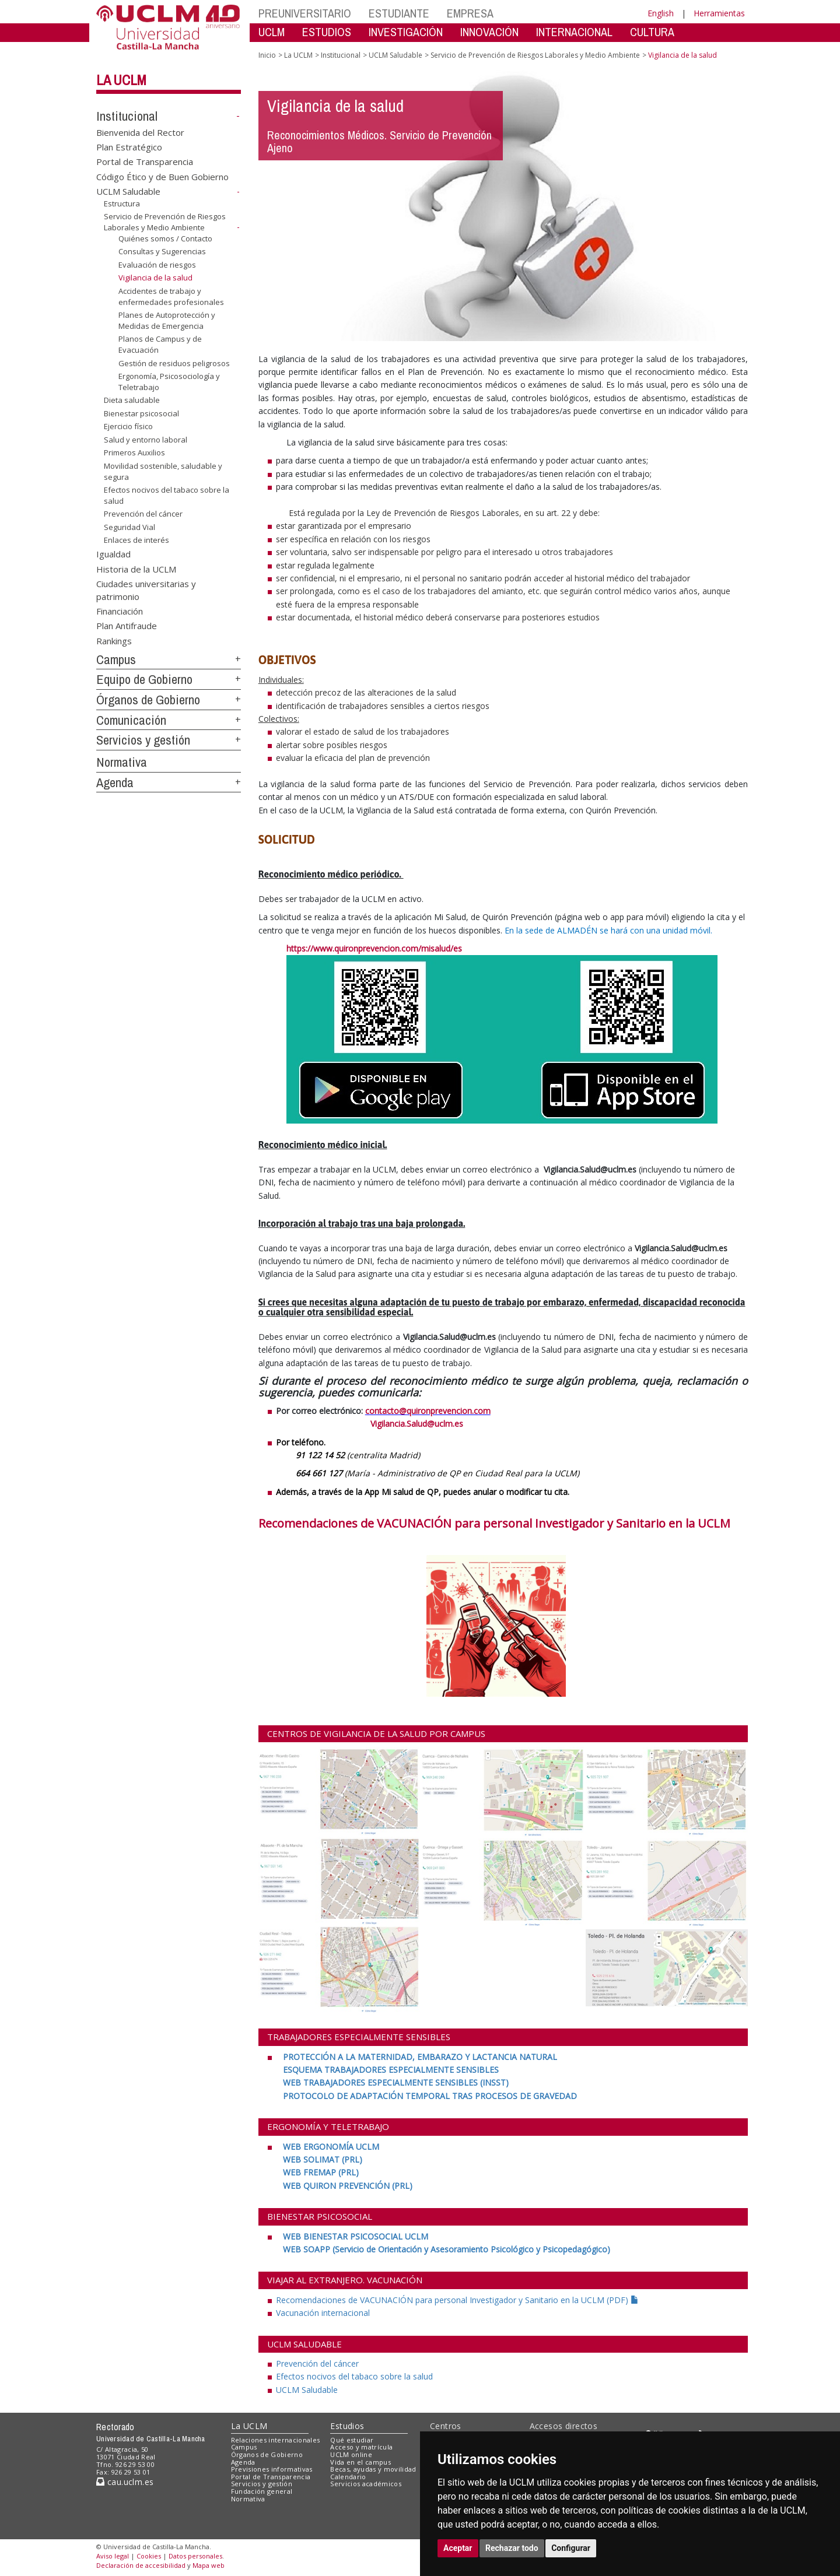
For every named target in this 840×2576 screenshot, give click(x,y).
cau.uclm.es (124, 2481)
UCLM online (351, 2454)
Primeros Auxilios (134, 452)
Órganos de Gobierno (148, 699)
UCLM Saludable (128, 191)
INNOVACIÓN (489, 32)
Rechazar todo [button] (511, 2548)
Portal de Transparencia (144, 161)
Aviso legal (112, 2556)
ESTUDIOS (326, 32)
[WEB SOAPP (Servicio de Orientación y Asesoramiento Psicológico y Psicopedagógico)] (446, 2249)
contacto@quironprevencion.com (428, 1410)
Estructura (122, 203)
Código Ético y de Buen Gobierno (162, 176)
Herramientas (719, 13)
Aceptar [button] (458, 2548)
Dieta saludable (132, 400)
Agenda (115, 782)
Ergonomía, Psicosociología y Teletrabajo (169, 381)
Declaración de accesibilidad (141, 2565)
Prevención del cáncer (143, 513)
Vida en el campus (360, 2462)
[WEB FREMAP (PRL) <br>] (321, 2172)
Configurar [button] (570, 2548)
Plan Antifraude (126, 625)
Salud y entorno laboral (145, 439)
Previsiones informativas (272, 2469)
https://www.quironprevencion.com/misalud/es (374, 948)
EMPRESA (470, 13)
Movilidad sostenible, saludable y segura (163, 471)
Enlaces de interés (136, 540)
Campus (116, 659)
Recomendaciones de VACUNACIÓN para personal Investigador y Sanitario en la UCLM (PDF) (457, 2299)
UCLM (271, 32)
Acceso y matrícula (361, 2446)
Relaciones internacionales (275, 2439)
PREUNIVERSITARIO (304, 13)
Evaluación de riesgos (157, 264)
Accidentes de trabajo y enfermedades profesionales (171, 296)
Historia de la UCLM (136, 568)
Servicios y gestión (143, 740)
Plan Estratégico (129, 147)
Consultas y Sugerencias (162, 251)
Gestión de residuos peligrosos (174, 362)
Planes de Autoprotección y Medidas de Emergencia (166, 320)
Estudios (347, 2425)
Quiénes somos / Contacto (165, 238)
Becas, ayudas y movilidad (373, 2469)
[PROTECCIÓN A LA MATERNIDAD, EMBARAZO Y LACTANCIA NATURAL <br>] (419, 2056)
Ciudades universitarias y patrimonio (146, 590)
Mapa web (208, 2565)
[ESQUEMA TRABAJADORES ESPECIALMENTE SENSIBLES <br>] (391, 2069)
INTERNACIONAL (574, 32)
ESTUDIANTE (399, 13)
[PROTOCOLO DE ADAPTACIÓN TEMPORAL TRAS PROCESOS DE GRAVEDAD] (430, 2095)
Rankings (114, 640)
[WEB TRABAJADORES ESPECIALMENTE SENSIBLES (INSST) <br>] (396, 2082)
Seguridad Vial (129, 527)
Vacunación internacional (323, 2312)
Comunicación (131, 720)
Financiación (119, 611)
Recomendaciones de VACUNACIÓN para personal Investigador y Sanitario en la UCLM (494, 1523)
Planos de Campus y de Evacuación (160, 344)
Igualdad (113, 554)
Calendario (348, 2476)
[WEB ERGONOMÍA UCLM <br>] (330, 2146)
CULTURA (652, 32)
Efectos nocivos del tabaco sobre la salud (166, 495)
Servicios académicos (365, 2483)
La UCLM (121, 80)
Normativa (121, 762)
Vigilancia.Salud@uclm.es (360, 1423)
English (661, 13)
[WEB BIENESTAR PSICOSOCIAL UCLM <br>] (354, 2236)
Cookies (148, 2556)
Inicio (267, 55)
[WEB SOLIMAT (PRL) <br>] (322, 2159)
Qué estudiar (351, 2439)
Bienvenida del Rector (140, 132)
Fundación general (262, 2491)
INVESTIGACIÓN (406, 32)
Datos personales (195, 2556)
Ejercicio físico (128, 426)
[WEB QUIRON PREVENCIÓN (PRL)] (347, 2185)
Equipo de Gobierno (144, 679)
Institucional (127, 116)
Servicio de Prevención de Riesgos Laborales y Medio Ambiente (165, 222)
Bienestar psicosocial (141, 413)
